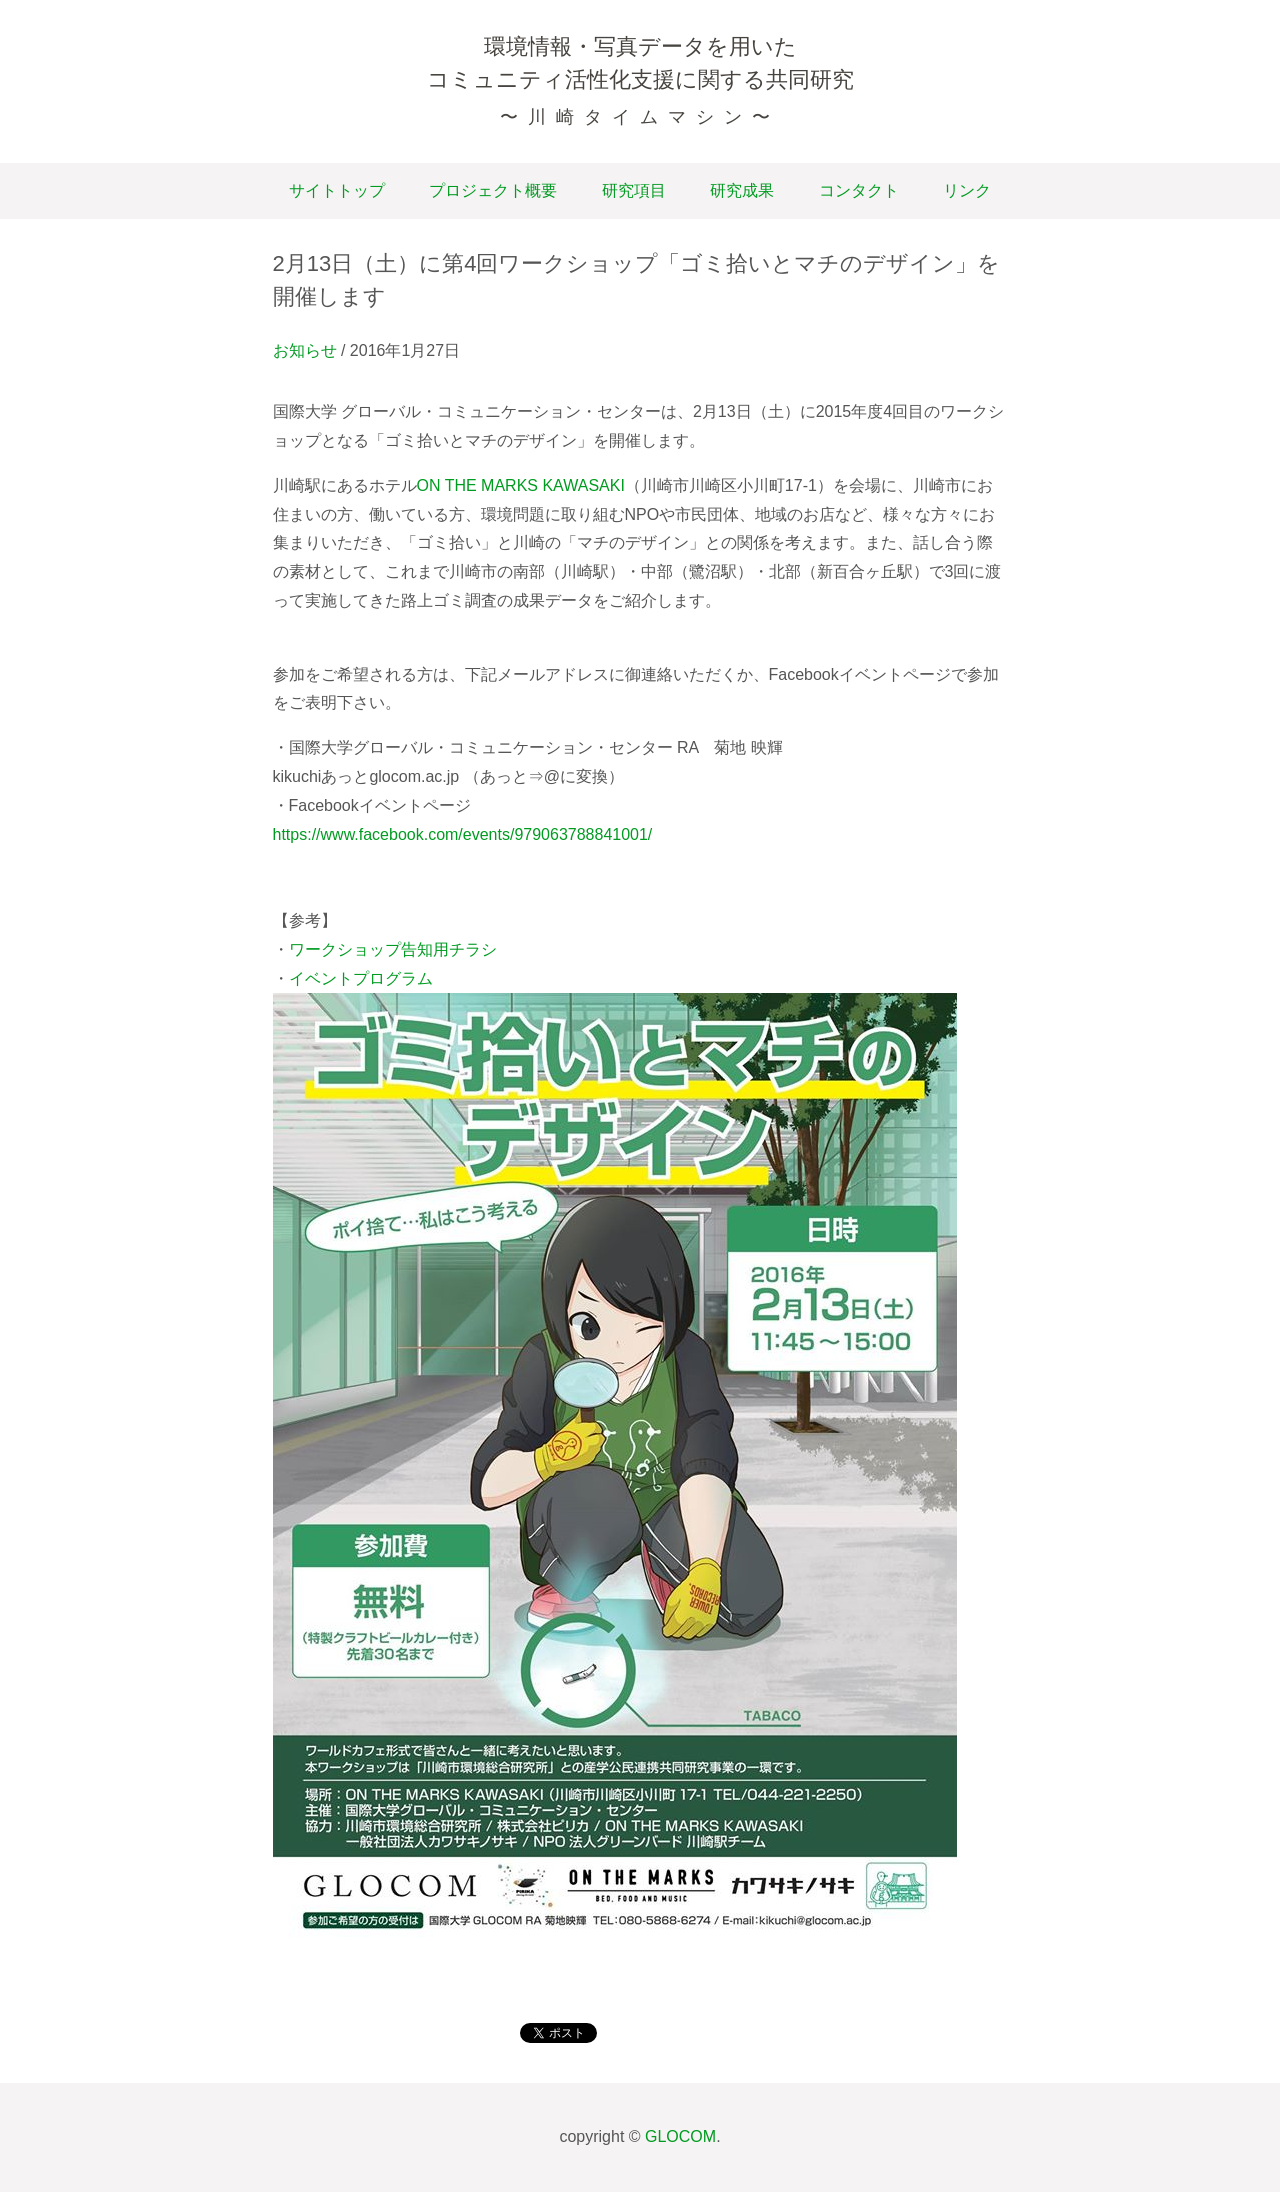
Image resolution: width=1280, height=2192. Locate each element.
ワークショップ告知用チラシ (393, 949)
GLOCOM (680, 2136)
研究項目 (634, 190)
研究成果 (742, 190)
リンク (967, 190)
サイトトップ (337, 190)
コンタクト (859, 190)
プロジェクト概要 (493, 190)
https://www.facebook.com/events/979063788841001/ (463, 834)
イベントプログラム (361, 978)
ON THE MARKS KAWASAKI (521, 485)
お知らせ (305, 350)
